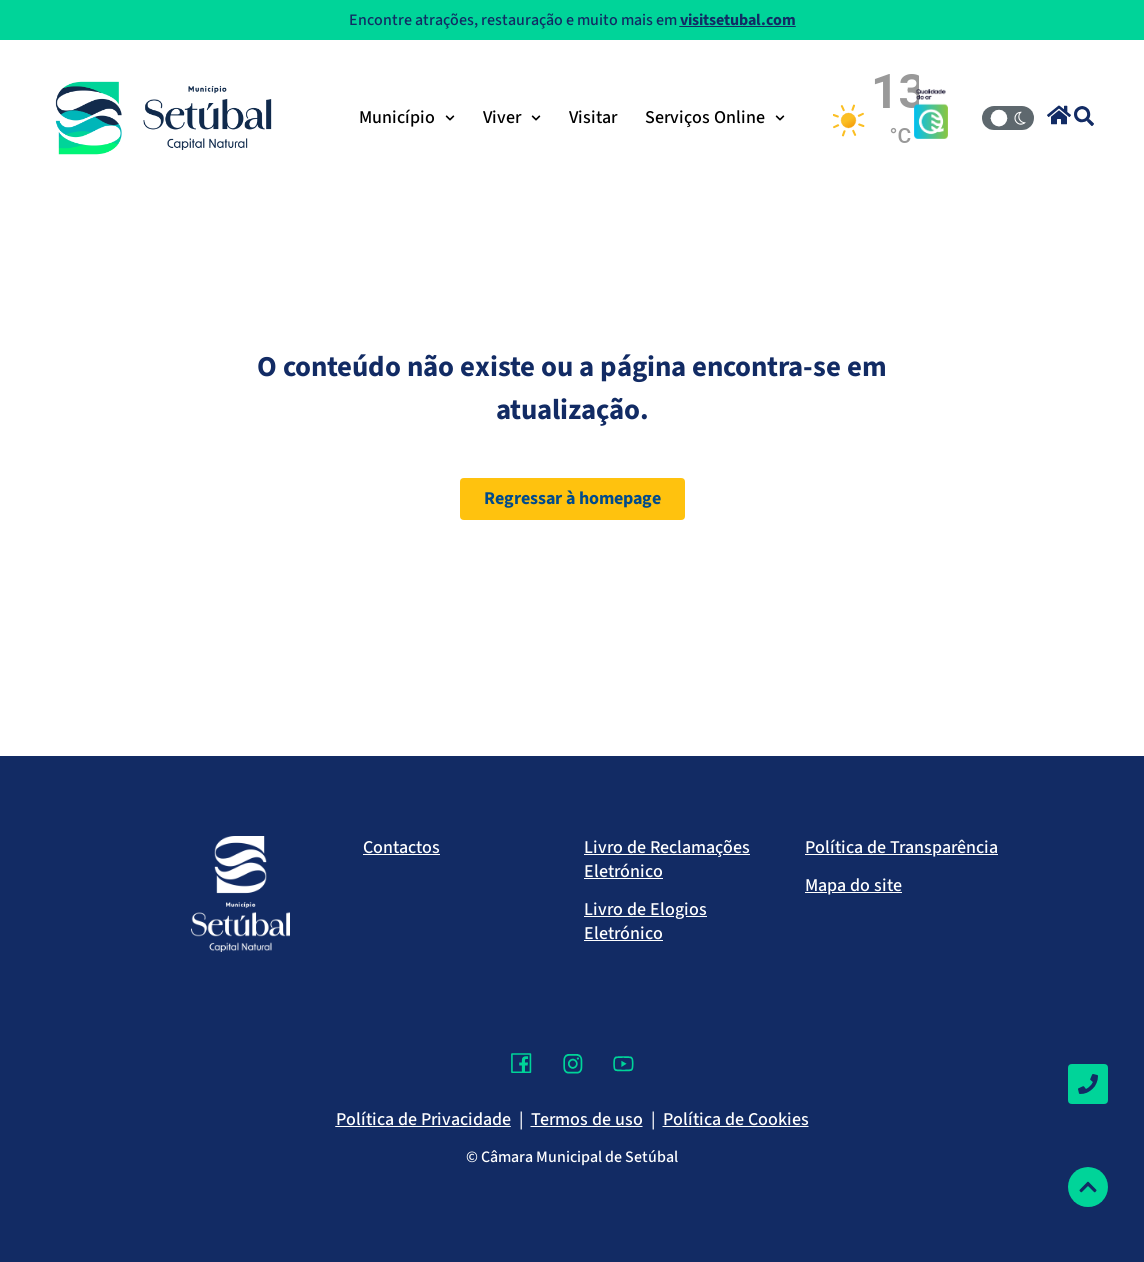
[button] (1059, 115)
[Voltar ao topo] (1088, 1187)
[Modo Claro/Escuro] (1008, 118)
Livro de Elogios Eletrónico (645, 921)
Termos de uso (587, 1119)
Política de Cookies (736, 1119)
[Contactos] (1088, 1084)
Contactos (401, 847)
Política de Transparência (901, 847)
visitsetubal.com (738, 20)
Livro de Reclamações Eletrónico (667, 859)
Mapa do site (853, 885)
